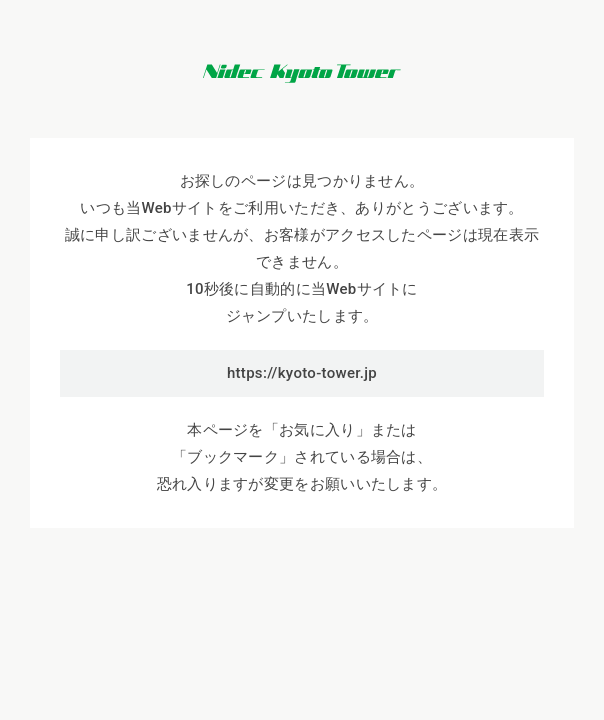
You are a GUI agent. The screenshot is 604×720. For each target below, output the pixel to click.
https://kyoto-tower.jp (302, 373)
